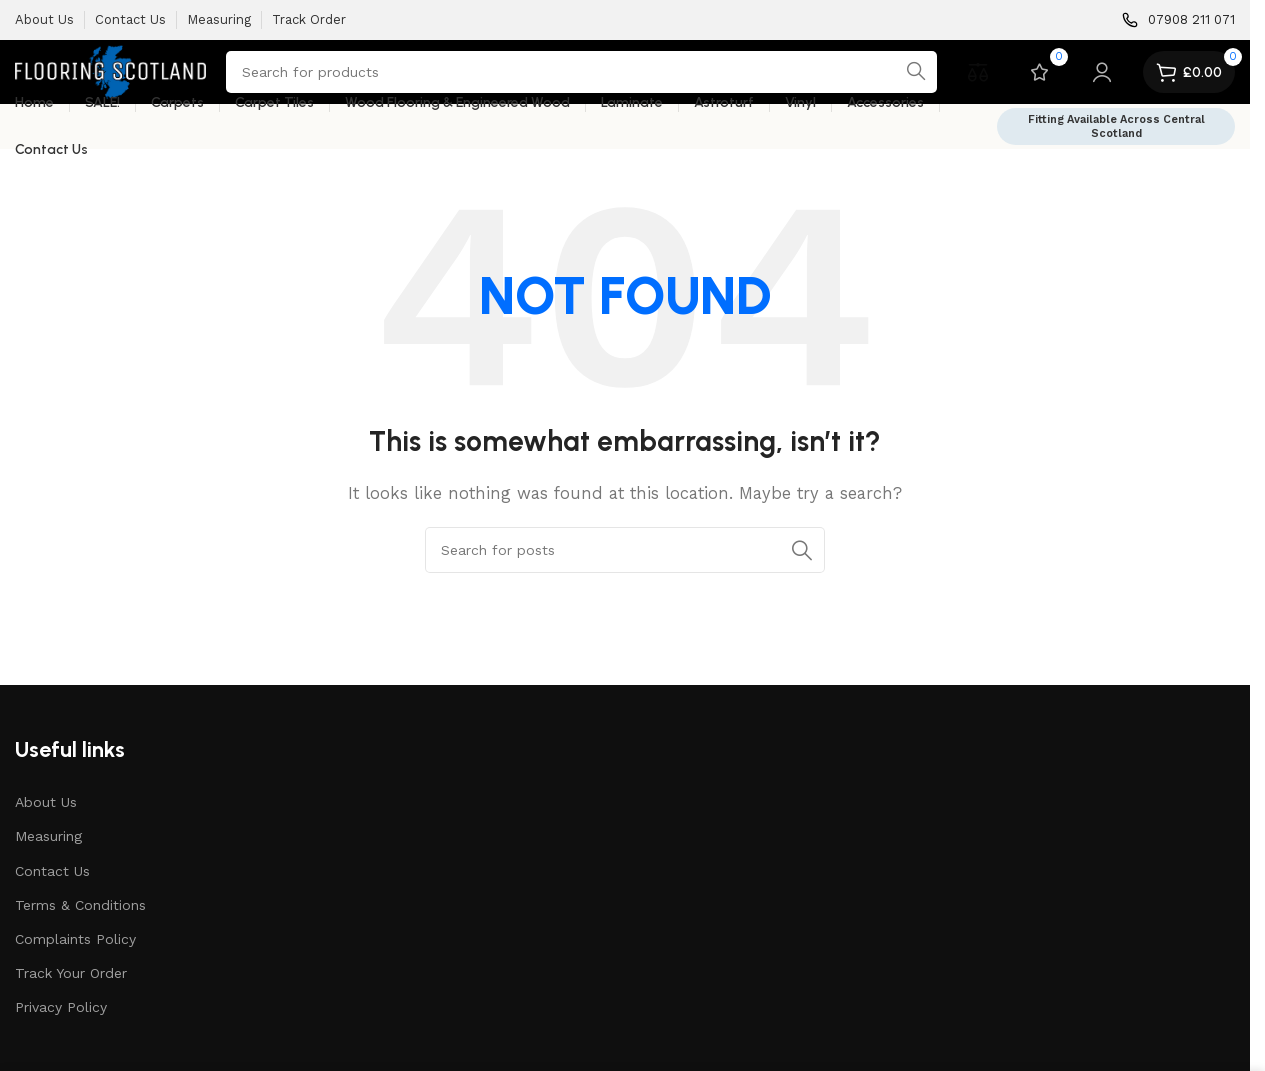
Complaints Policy (75, 939)
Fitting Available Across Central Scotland (1116, 126)
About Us (46, 802)
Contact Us (52, 871)
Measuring (48, 836)
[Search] (581, 72)
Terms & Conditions (80, 905)
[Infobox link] (1178, 20)
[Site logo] (110, 71)
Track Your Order (71, 973)
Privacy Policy (61, 1007)
